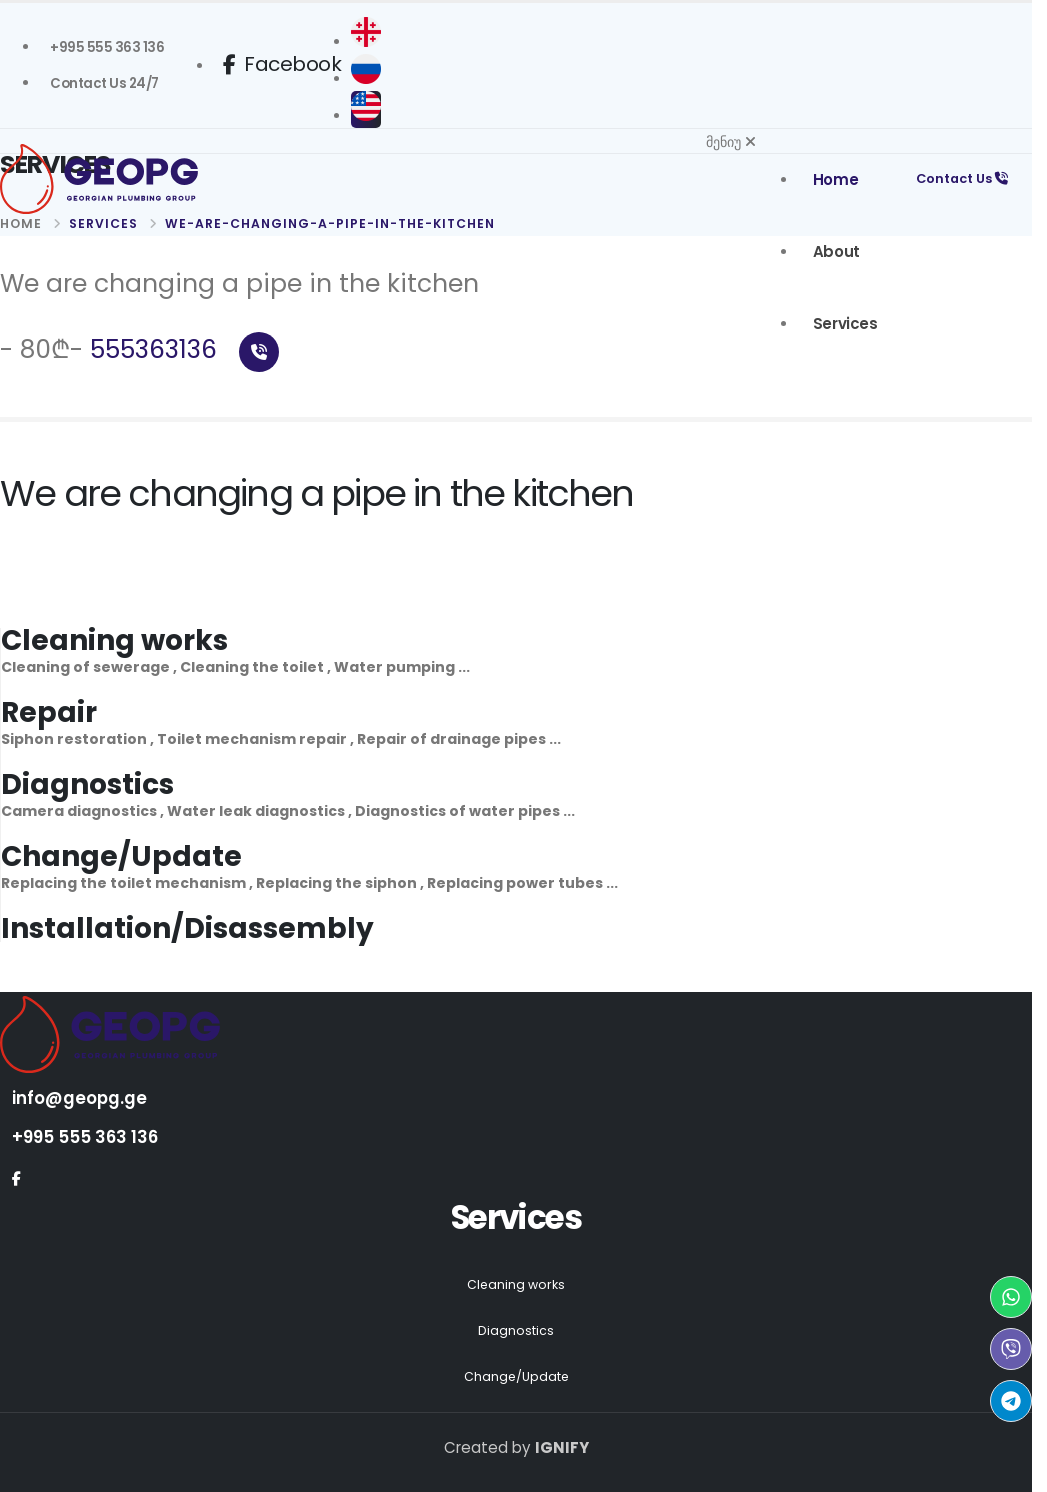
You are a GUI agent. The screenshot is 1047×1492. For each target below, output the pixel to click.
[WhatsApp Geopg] (1011, 1297)
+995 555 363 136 (87, 1137)
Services (840, 323)
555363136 (184, 349)
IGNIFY (562, 1447)
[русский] (372, 79)
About (831, 251)
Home (830, 179)
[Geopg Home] (150, 179)
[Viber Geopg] (1011, 1349)
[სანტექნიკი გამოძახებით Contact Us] (104, 84)
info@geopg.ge (80, 1098)
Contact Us (959, 178)
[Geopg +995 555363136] (107, 48)
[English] (372, 116)
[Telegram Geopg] (1011, 1401)
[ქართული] (372, 42)
